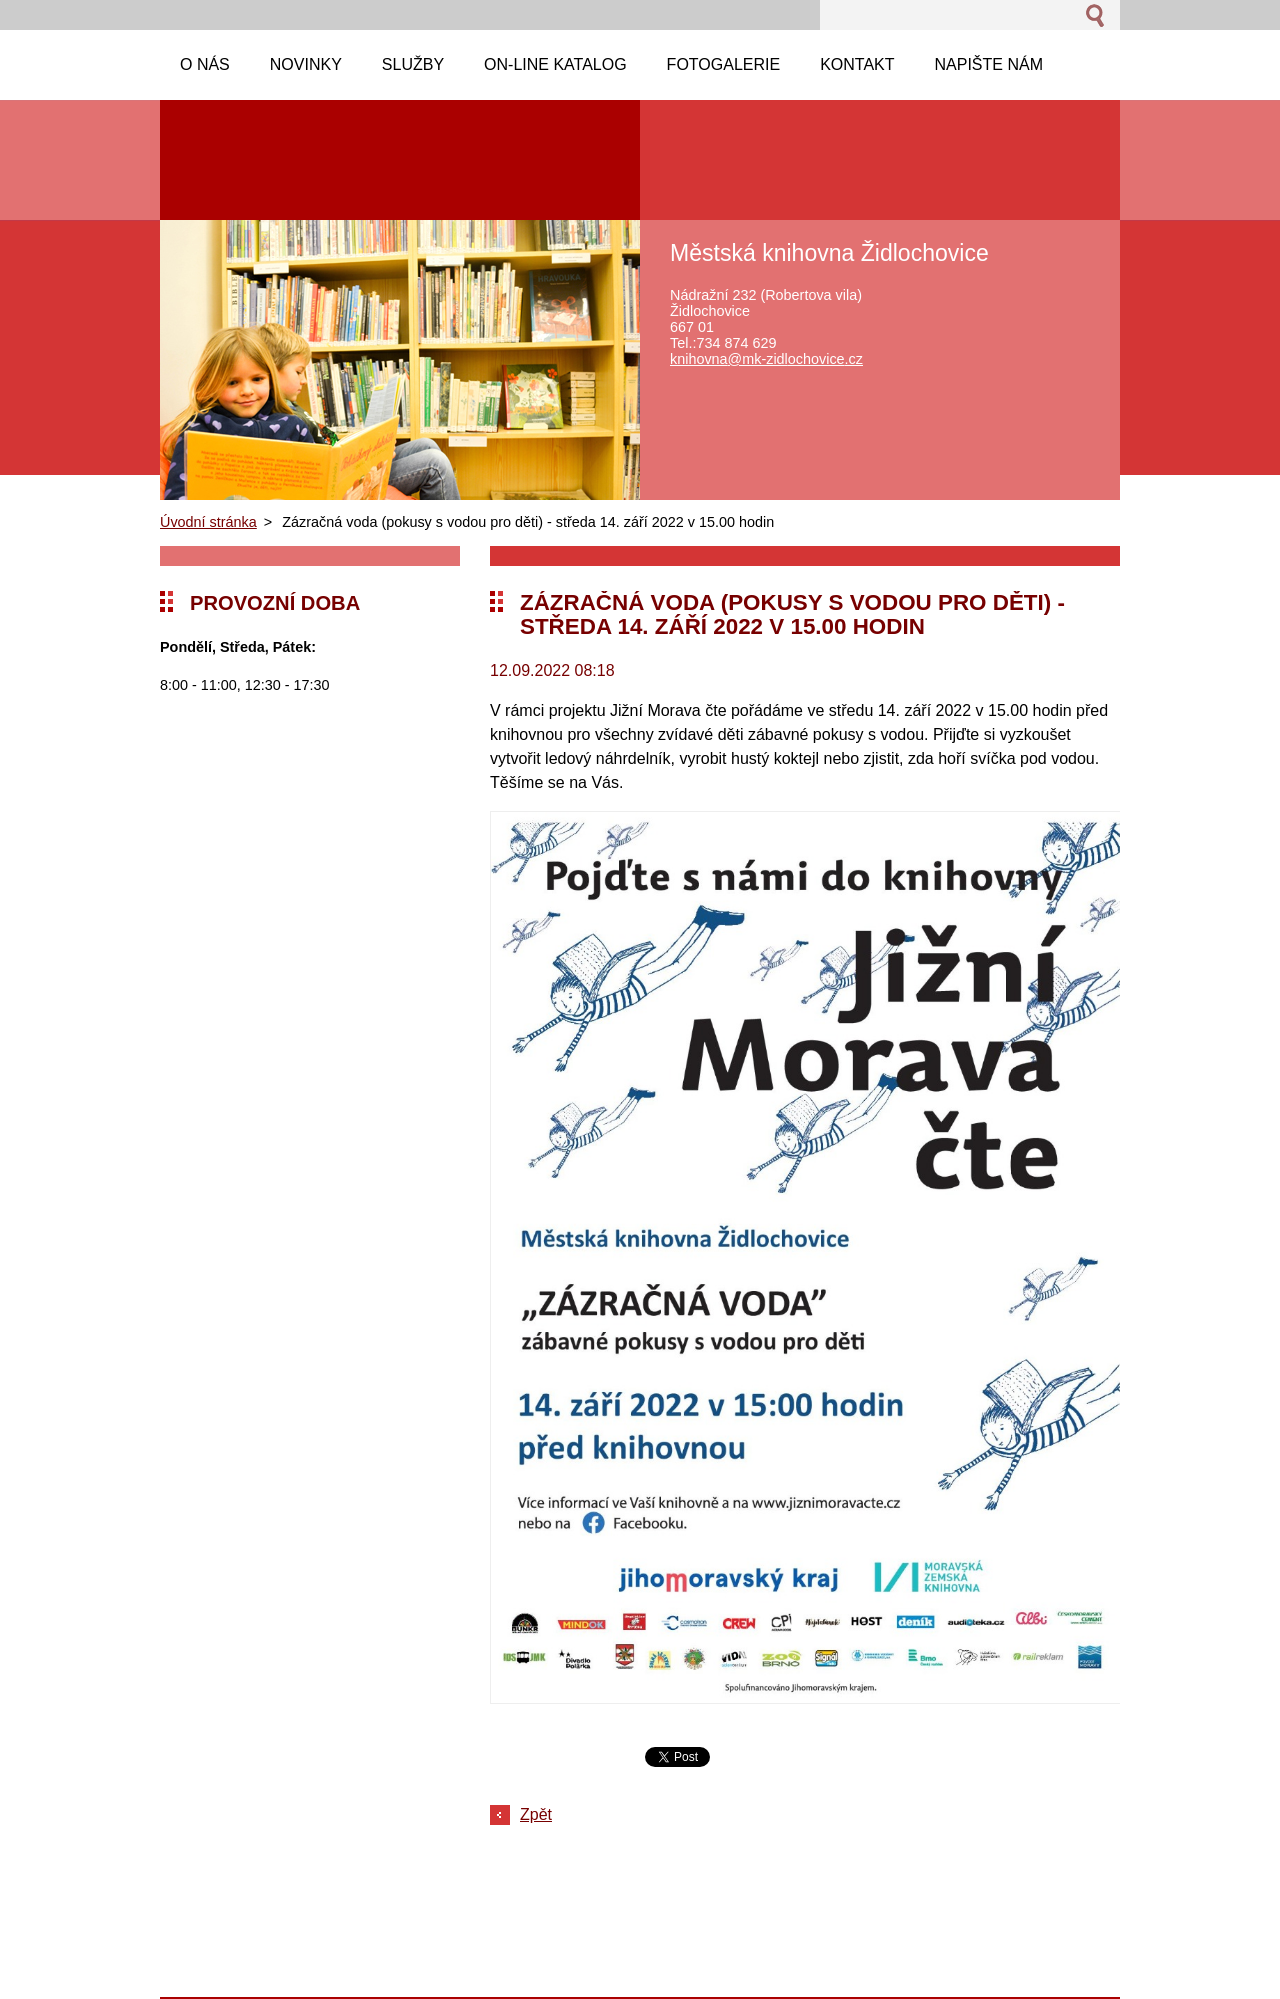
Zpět (536, 1814)
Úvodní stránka (208, 522)
